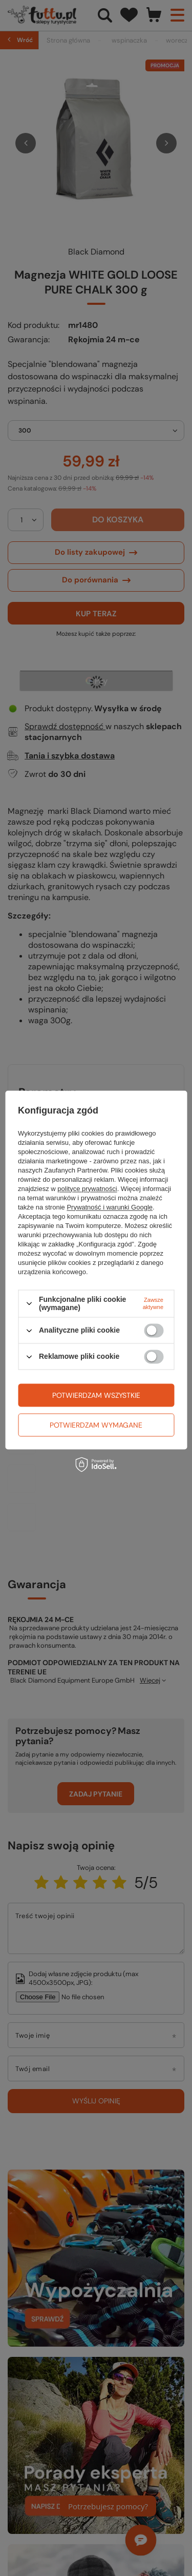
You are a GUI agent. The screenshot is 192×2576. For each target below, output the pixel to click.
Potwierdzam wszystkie (96, 1395)
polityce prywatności (87, 1189)
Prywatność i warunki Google (110, 1207)
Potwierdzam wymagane (96, 1425)
